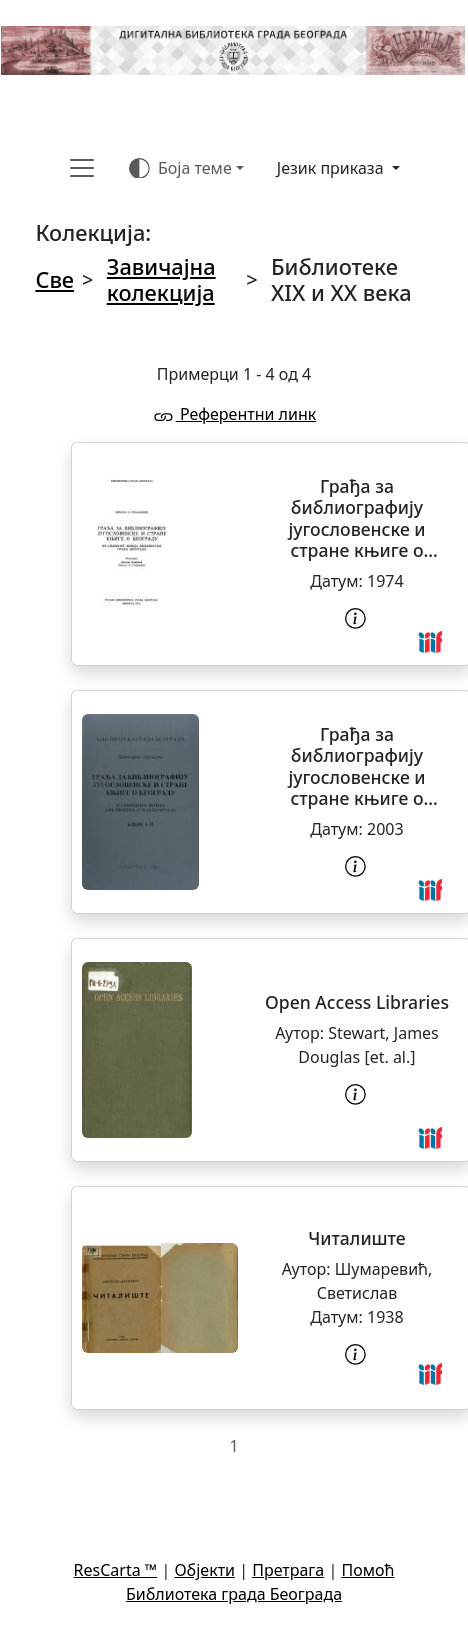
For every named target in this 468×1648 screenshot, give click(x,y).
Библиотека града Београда (234, 1594)
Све (54, 279)
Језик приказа (332, 168)
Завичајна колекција (161, 279)
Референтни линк (234, 414)
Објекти (204, 1570)
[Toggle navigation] (82, 168)
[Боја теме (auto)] (186, 168)
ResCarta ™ (116, 1570)
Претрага (288, 1570)
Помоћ (367, 1570)
